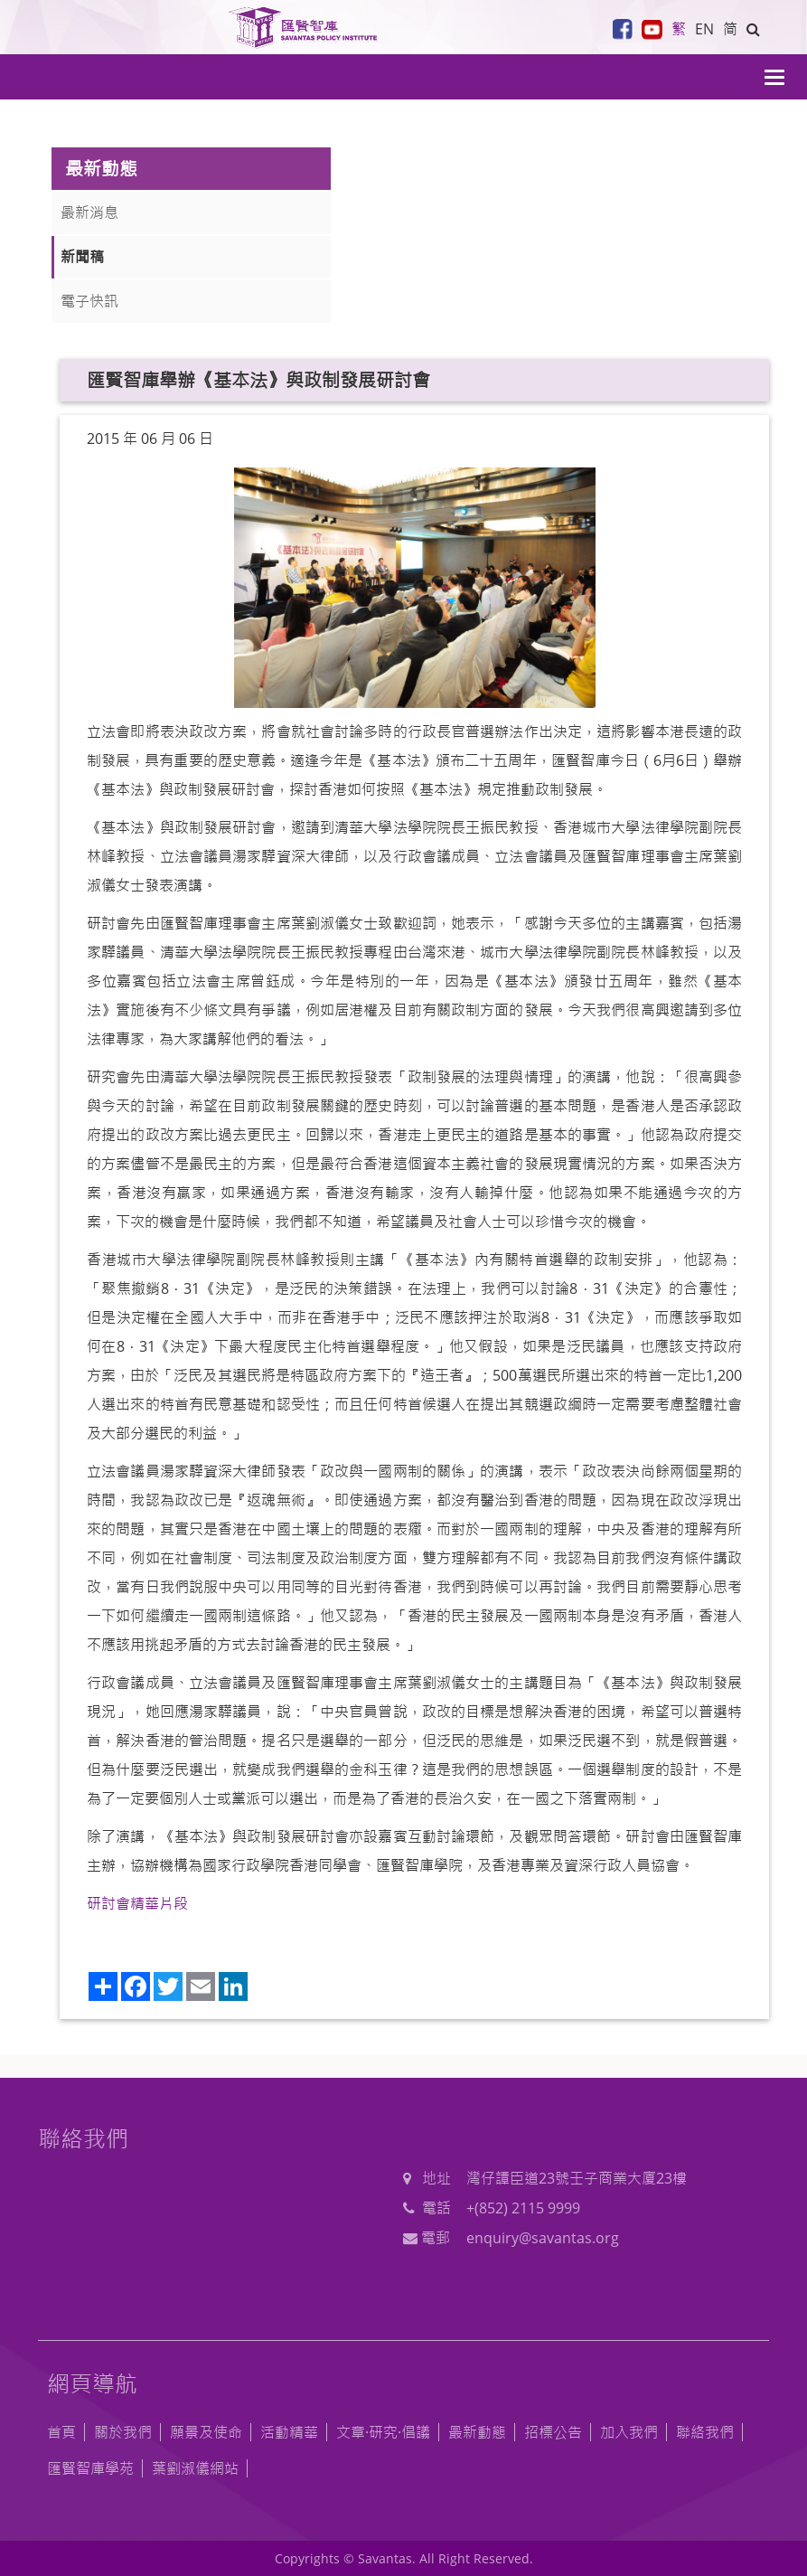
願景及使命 (206, 2432)
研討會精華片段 (137, 1903)
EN (704, 29)
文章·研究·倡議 (383, 2432)
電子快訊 (89, 301)
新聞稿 (82, 257)
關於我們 (123, 2432)
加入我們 (629, 2432)
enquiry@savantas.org (542, 2238)
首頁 (61, 2432)
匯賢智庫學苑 (90, 2468)
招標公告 (553, 2432)
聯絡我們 (705, 2432)
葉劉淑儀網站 (195, 2468)
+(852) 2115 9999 (523, 2208)
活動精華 (289, 2432)
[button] (753, 29)
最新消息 (89, 212)
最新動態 (477, 2432)
